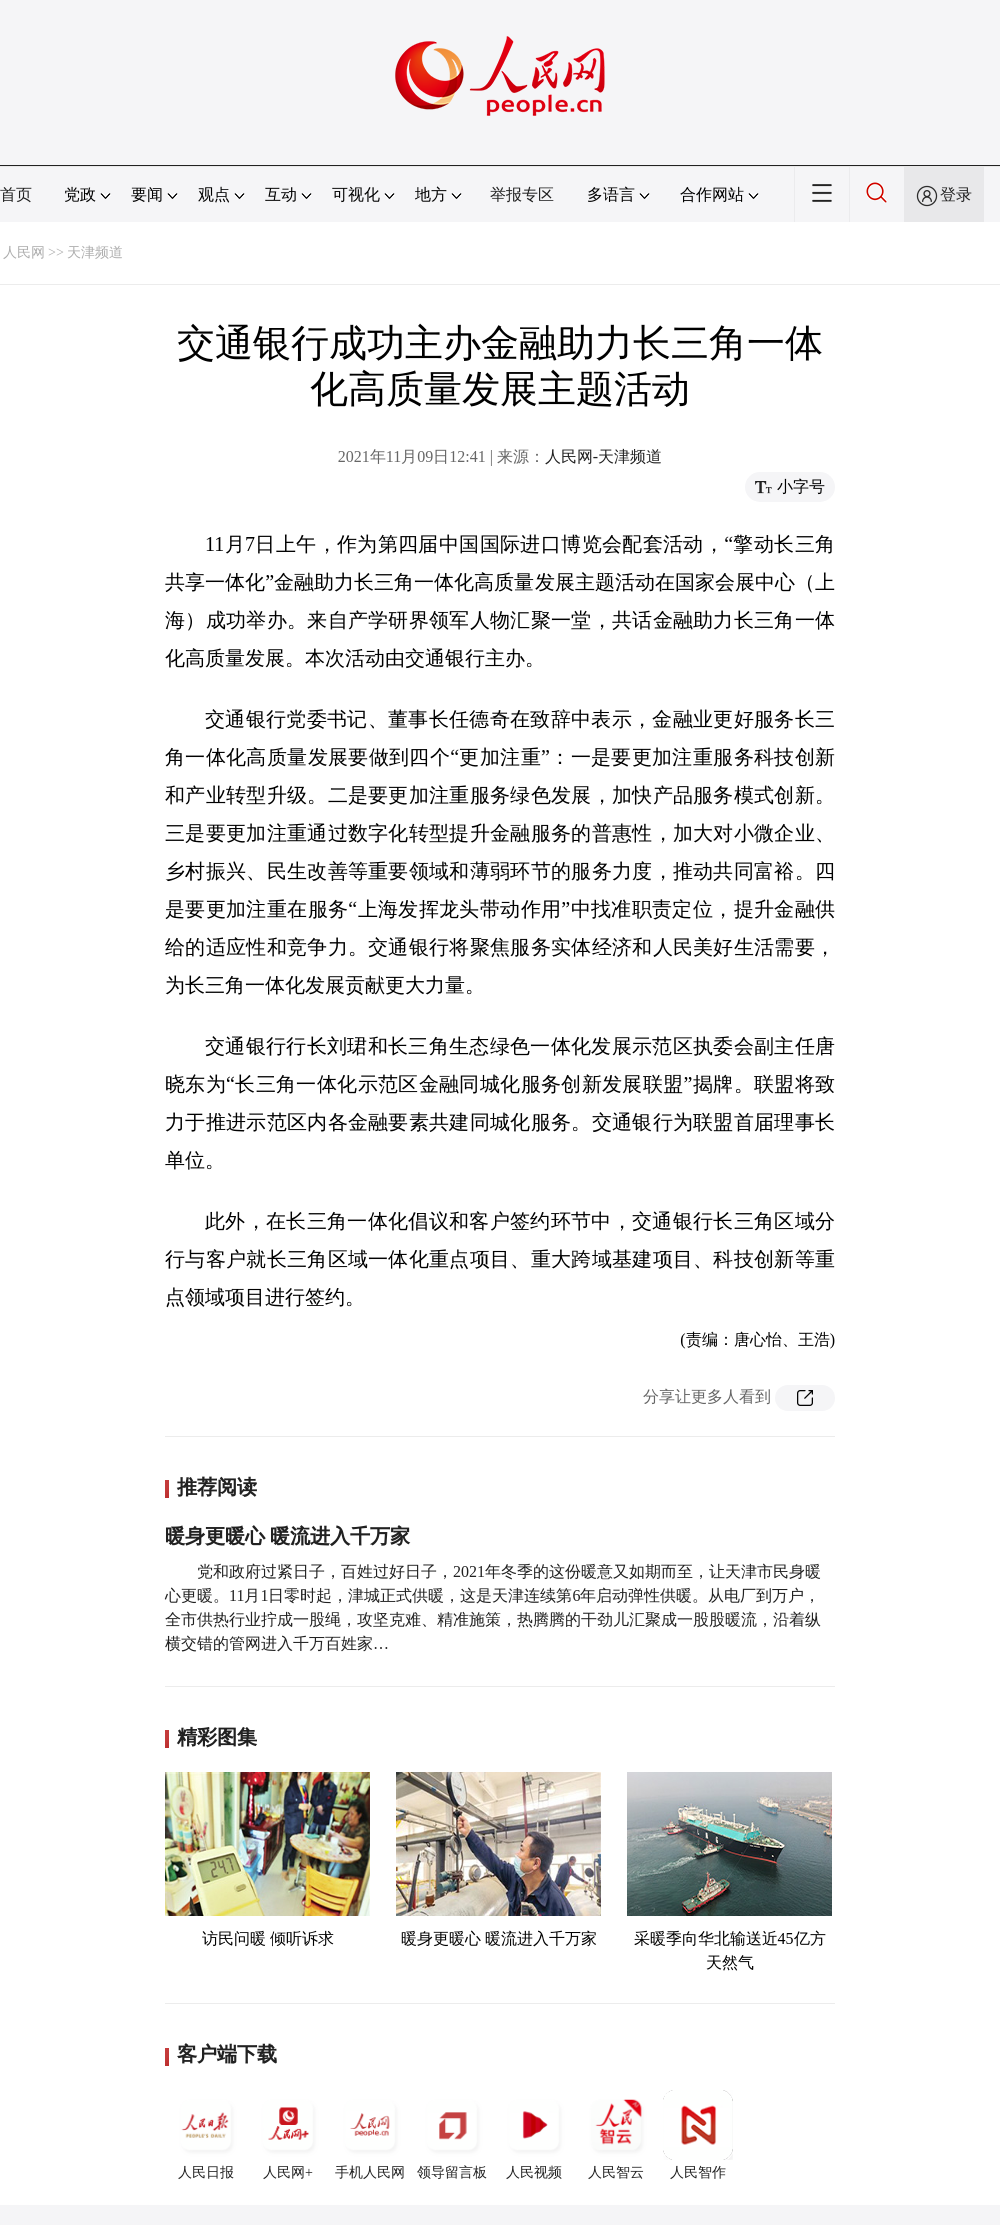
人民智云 (616, 2135)
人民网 (24, 252)
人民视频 (534, 2135)
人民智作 (698, 2135)
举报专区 (522, 194)
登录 (956, 194)
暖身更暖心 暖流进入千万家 (287, 1536)
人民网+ (288, 2135)
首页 (16, 194)
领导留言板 (452, 2135)
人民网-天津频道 (603, 456)
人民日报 (206, 2135)
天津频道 (95, 252)
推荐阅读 (217, 1487)
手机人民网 (370, 2135)
